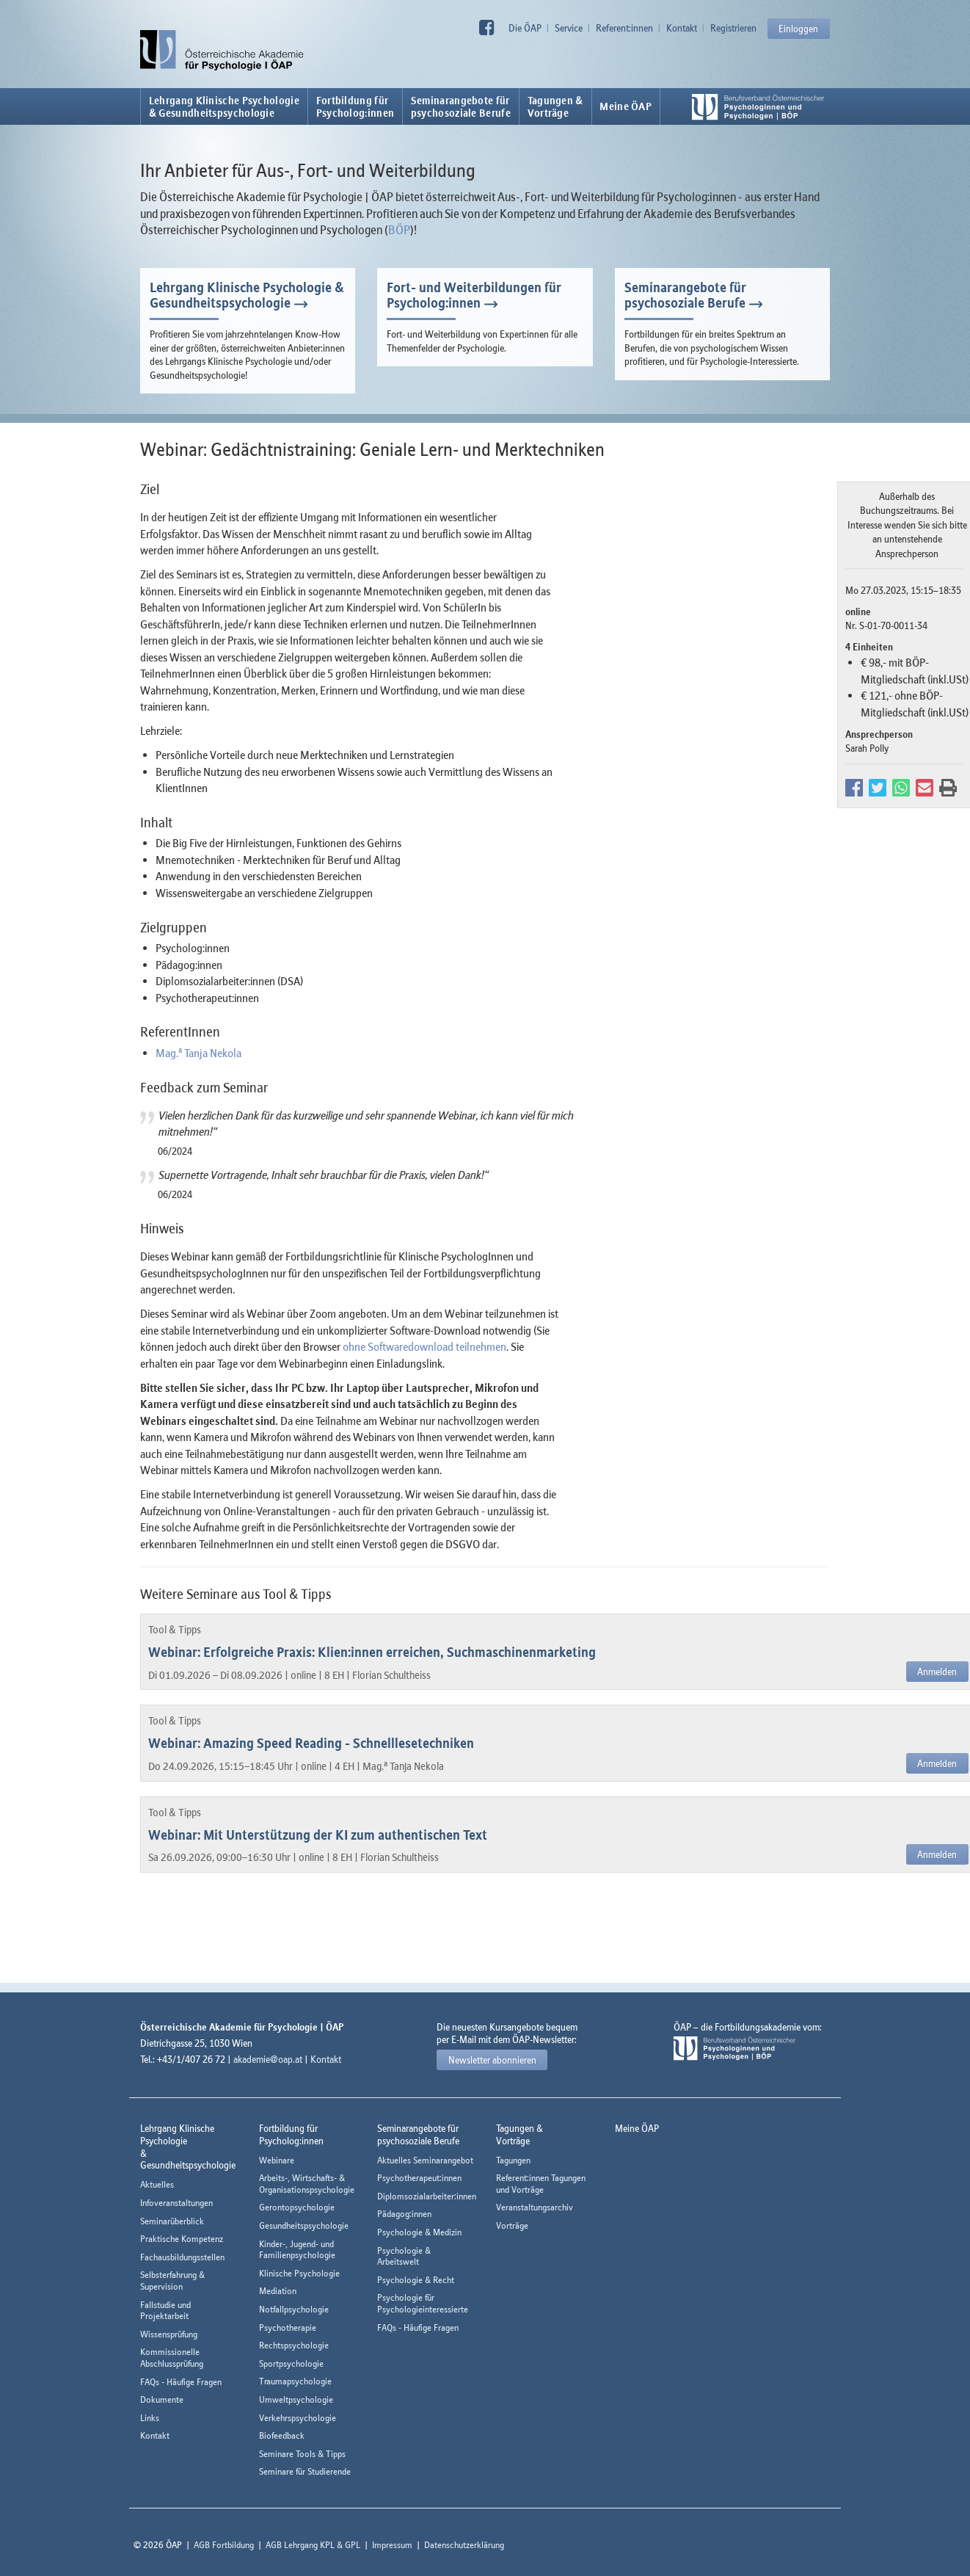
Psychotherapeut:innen (419, 2177)
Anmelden (937, 1671)
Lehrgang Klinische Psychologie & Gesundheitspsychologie (224, 106)
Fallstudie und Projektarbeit (165, 2310)
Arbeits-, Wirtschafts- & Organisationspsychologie (306, 2183)
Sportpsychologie (291, 2363)
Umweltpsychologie (296, 2399)
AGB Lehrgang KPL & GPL (313, 2544)
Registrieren (733, 28)
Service (569, 28)
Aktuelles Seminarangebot (425, 2160)
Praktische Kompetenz (181, 2238)
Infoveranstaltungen (176, 2202)
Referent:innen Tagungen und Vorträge (541, 2183)
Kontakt (681, 28)
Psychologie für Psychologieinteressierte (422, 2303)
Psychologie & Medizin (419, 2232)
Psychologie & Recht (415, 2279)
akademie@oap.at (267, 2059)
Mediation (277, 2290)
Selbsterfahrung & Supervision (172, 2280)
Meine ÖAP (625, 106)
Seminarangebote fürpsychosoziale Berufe (461, 106)
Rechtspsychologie (294, 2345)
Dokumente (161, 2399)
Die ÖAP (524, 28)
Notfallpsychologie (294, 2309)
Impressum (392, 2544)
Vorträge (512, 2225)
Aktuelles (157, 2184)
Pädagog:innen (404, 2213)
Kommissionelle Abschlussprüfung (171, 2357)
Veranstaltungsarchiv (534, 2207)
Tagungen (513, 2160)
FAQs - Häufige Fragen (181, 2381)
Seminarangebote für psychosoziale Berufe (685, 295)
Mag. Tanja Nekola (198, 1052)
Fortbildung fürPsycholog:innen (355, 106)
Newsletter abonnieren (492, 2060)
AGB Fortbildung (224, 2544)
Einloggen (798, 29)
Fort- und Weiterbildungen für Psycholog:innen (474, 295)
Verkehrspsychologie (297, 2417)
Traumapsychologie (295, 2381)
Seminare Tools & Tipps (302, 2453)
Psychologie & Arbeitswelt (404, 2256)
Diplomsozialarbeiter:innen (426, 2196)
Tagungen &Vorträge (555, 106)
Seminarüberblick (172, 2221)
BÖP (399, 229)
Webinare (276, 2160)
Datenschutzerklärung (464, 2544)
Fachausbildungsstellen (182, 2257)
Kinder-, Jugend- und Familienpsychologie (297, 2249)
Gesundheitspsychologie (304, 2225)
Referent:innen (624, 28)
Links (149, 2417)
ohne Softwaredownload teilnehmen (424, 1346)
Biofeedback (282, 2435)
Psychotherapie (287, 2327)
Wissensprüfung (168, 2334)
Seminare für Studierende (305, 2471)
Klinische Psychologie (299, 2273)
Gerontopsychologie (297, 2207)
